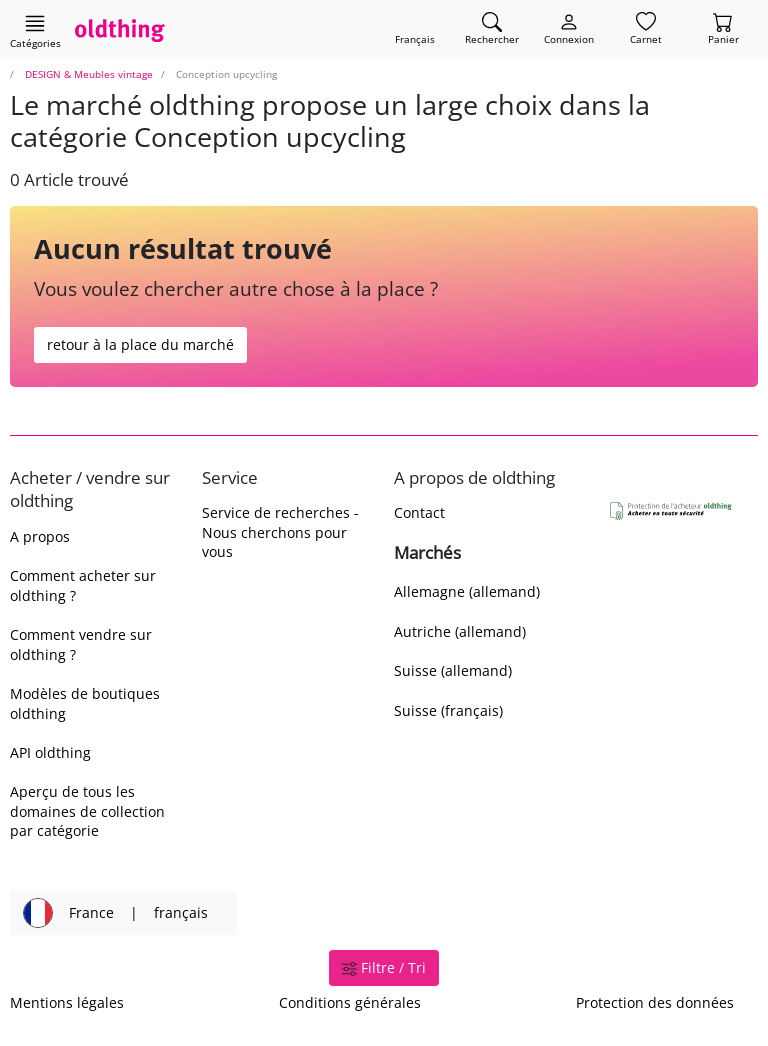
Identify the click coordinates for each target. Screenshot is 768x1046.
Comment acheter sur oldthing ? (83, 585)
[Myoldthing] (569, 29)
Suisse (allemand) (453, 670)
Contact (419, 512)
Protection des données (655, 1002)
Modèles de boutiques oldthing (85, 703)
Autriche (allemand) (460, 631)
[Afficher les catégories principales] (35, 31)
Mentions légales (67, 1002)
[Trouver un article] (492, 29)
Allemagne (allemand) (467, 591)
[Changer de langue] (415, 29)
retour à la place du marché (140, 344)
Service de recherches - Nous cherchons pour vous (280, 532)
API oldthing (50, 752)
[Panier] (723, 29)
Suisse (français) (448, 710)
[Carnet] (646, 29)
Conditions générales (350, 1002)
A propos (40, 536)
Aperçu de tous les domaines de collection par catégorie (87, 811)
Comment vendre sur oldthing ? (81, 644)
